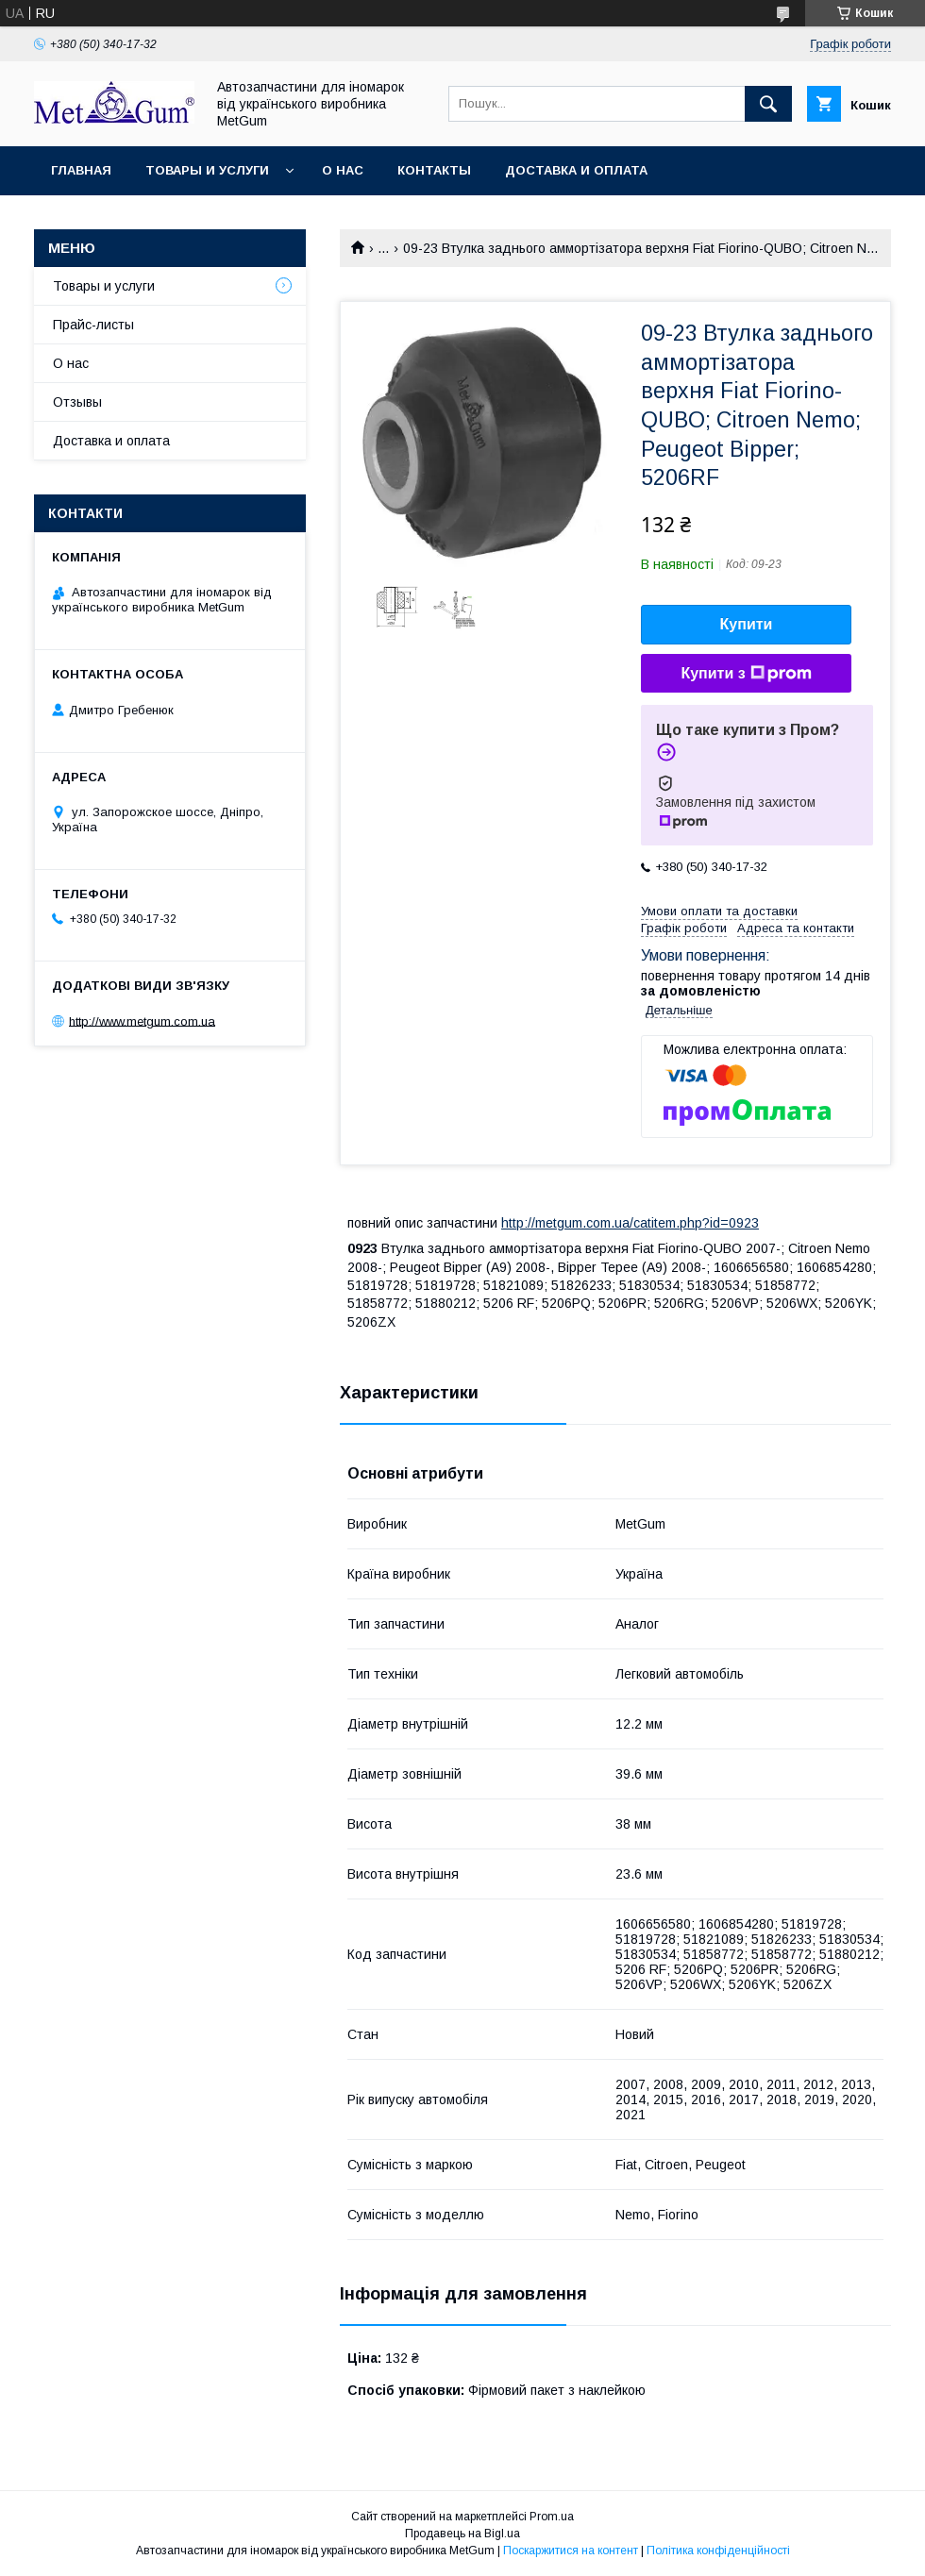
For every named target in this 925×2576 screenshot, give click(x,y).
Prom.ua (552, 2516)
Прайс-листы (93, 324)
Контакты (434, 170)
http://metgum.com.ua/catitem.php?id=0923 (630, 1222)
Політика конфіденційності (718, 2550)
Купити (746, 624)
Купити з (746, 673)
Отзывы (77, 402)
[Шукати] (768, 104)
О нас (342, 170)
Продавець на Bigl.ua (462, 2533)
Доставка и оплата (576, 170)
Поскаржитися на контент (570, 2550)
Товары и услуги (207, 170)
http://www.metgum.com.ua (142, 1020)
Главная (81, 170)
